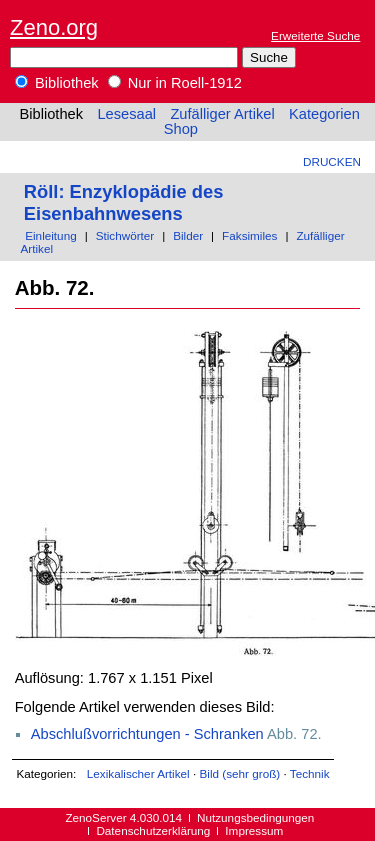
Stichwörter (125, 235)
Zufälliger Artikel (222, 114)
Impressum (254, 830)
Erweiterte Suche (315, 35)
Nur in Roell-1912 (175, 83)
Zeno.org (54, 27)
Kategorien (324, 114)
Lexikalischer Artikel (138, 773)
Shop (181, 129)
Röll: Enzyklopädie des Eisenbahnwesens (124, 202)
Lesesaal (126, 114)
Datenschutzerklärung (153, 830)
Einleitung (50, 235)
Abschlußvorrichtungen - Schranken (147, 734)
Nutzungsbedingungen (255, 817)
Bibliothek (57, 83)
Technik (310, 773)
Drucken (332, 161)
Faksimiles (249, 235)
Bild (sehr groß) (239, 773)
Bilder (188, 235)
